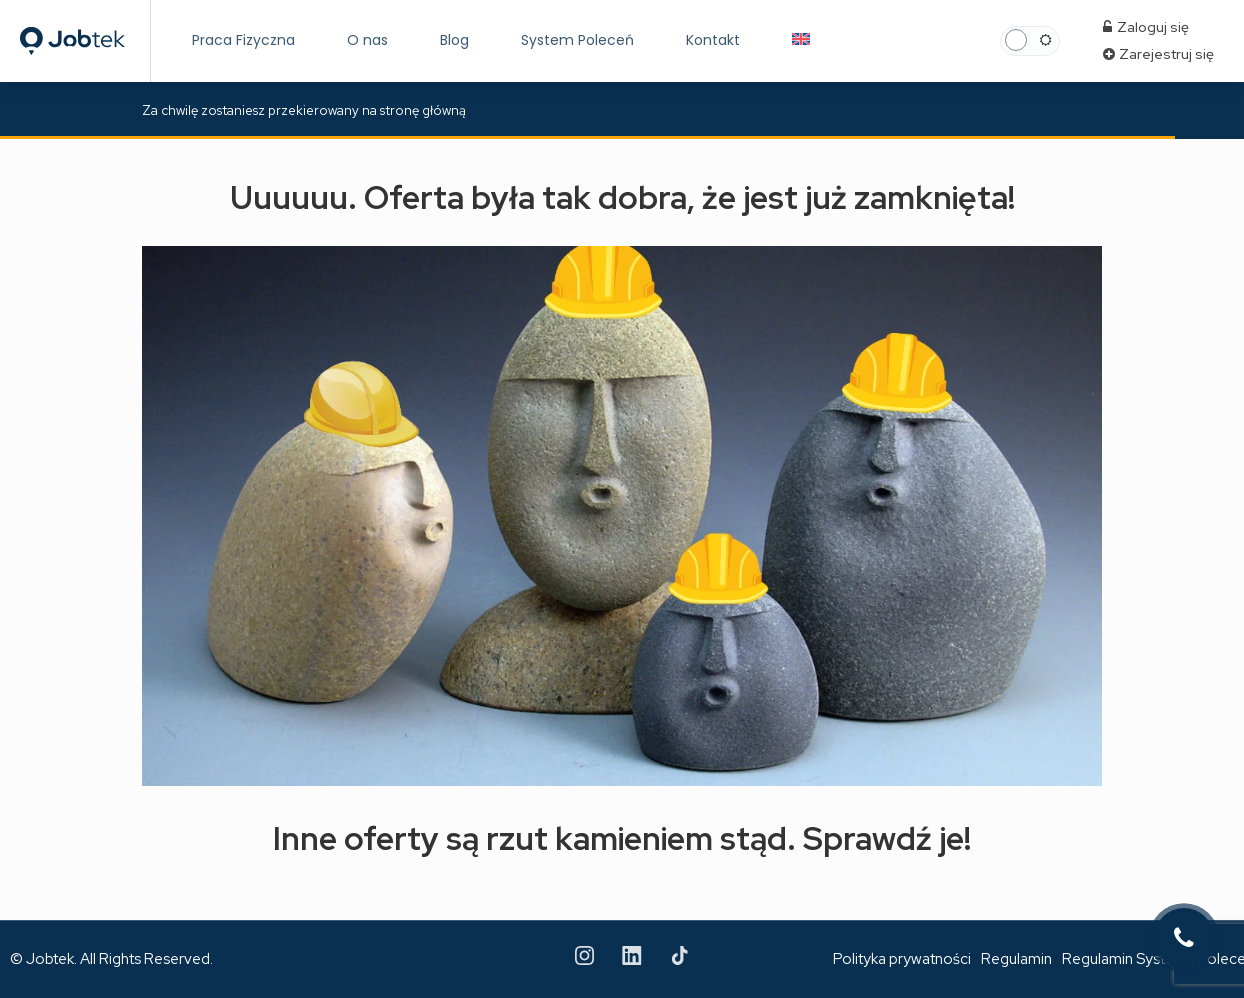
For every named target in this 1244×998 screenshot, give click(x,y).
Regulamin (1016, 959)
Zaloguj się (1146, 27)
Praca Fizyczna (243, 40)
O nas (367, 40)
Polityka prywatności (902, 959)
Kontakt (713, 40)
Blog (454, 40)
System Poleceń (577, 40)
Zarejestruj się (1158, 54)
